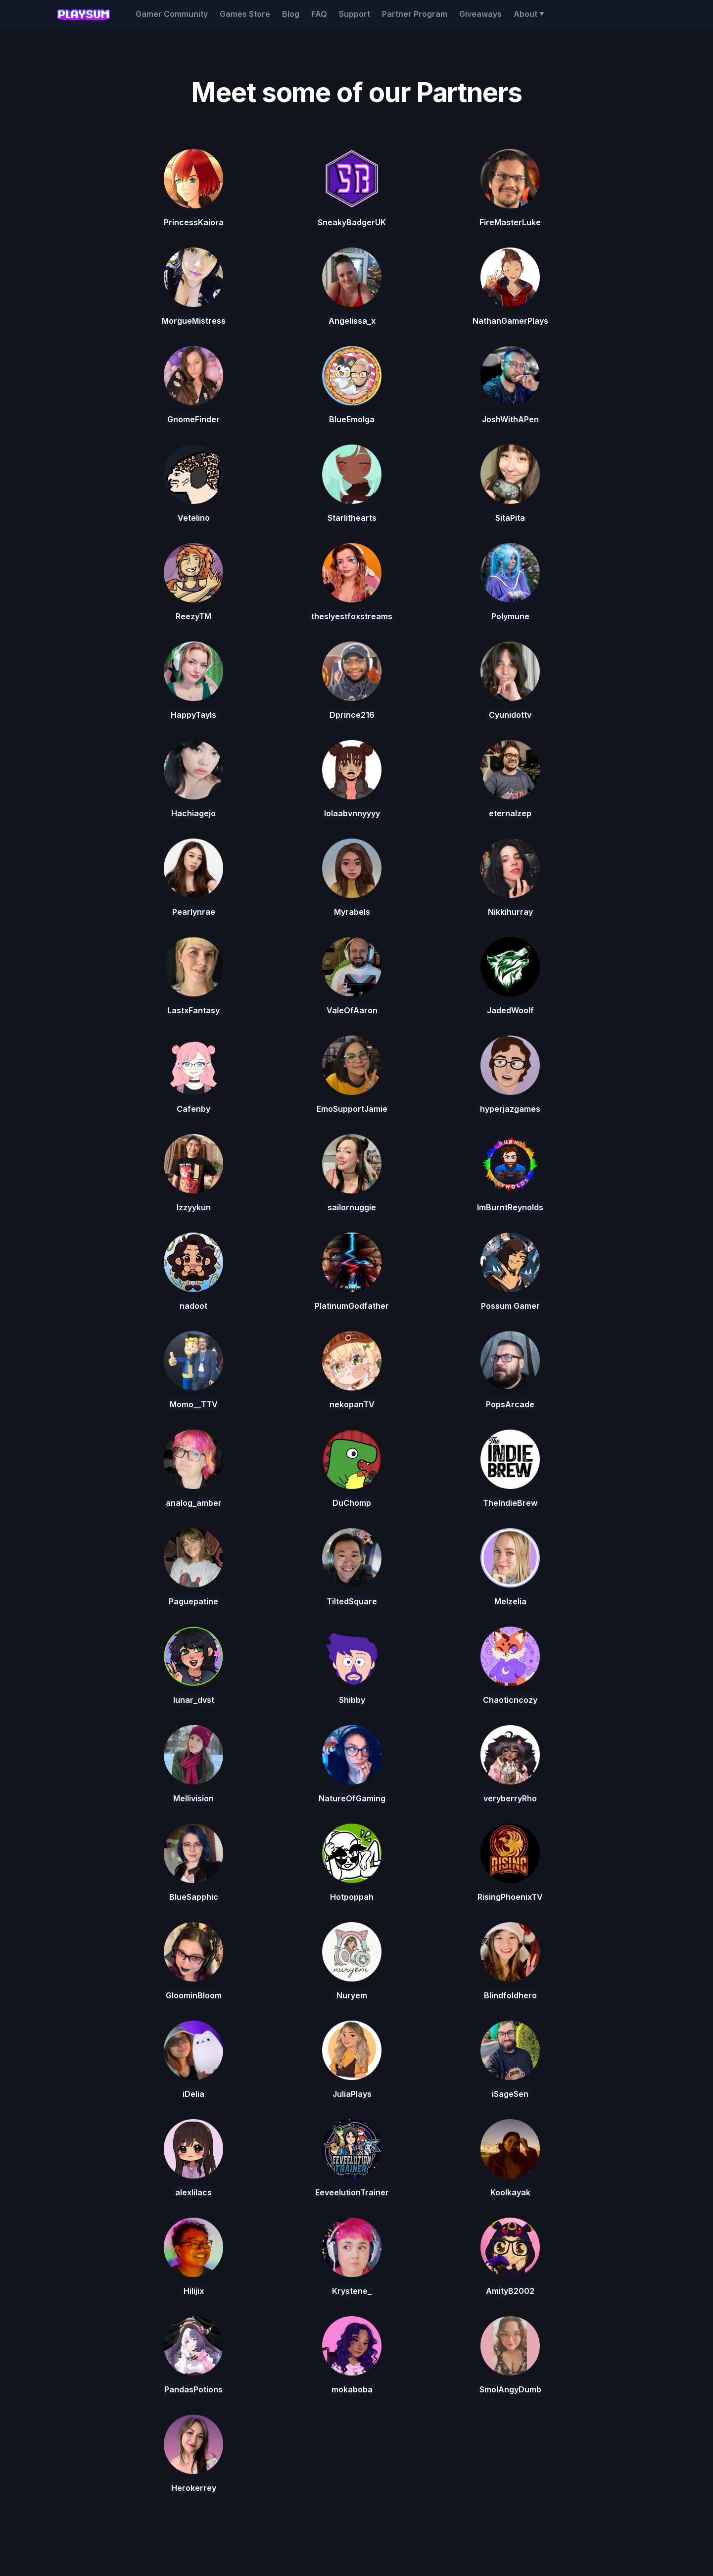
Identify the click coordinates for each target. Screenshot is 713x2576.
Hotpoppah (352, 1897)
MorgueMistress (194, 321)
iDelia (193, 2094)
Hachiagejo (193, 813)
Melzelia (510, 1601)
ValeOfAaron (352, 1010)
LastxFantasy (193, 1010)
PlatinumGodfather (352, 1306)
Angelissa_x (352, 321)
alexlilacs (193, 2192)
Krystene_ (352, 2291)
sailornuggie (352, 1207)
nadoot (193, 1306)
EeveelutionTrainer (352, 2192)
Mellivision (193, 1798)
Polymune (510, 616)
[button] (529, 14)
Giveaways (480, 14)
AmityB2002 (510, 2291)
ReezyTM (193, 616)
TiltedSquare (352, 1601)
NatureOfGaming (352, 1798)
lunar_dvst (193, 1700)
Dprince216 (352, 715)
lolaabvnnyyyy (352, 813)
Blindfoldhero (510, 1995)
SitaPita (510, 518)
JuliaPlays (352, 2094)
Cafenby (193, 1109)
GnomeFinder (193, 419)
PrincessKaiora (194, 222)
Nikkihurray (510, 912)
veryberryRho (510, 1798)
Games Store (245, 14)
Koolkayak (510, 2192)
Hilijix (194, 2291)
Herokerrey (193, 2488)
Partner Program (414, 14)
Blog (290, 14)
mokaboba (352, 2389)
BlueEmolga (352, 419)
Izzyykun (194, 1207)
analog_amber (194, 1503)
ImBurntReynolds (510, 1207)
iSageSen (510, 2094)
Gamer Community (172, 14)
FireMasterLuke (510, 222)
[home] (83, 15)
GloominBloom (194, 1995)
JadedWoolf (510, 1010)
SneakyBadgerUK (352, 222)
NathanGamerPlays (510, 321)
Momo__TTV (194, 1404)
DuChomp (352, 1503)
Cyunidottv (510, 715)
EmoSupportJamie (352, 1109)
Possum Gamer (510, 1306)
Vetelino (194, 518)
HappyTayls (193, 715)
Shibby (352, 1700)
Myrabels (352, 912)
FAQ (319, 14)
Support (354, 14)
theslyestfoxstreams (351, 616)
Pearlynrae (193, 912)
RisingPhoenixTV (510, 1897)
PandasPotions (193, 2389)
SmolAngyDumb (510, 2389)
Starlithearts (352, 518)
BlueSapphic (193, 1897)
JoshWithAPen (510, 419)
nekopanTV (352, 1404)
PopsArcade (510, 1404)
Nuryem (351, 1995)
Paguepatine (193, 1601)
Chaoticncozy (510, 1700)
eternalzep (510, 813)
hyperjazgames (510, 1109)
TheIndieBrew (510, 1503)
